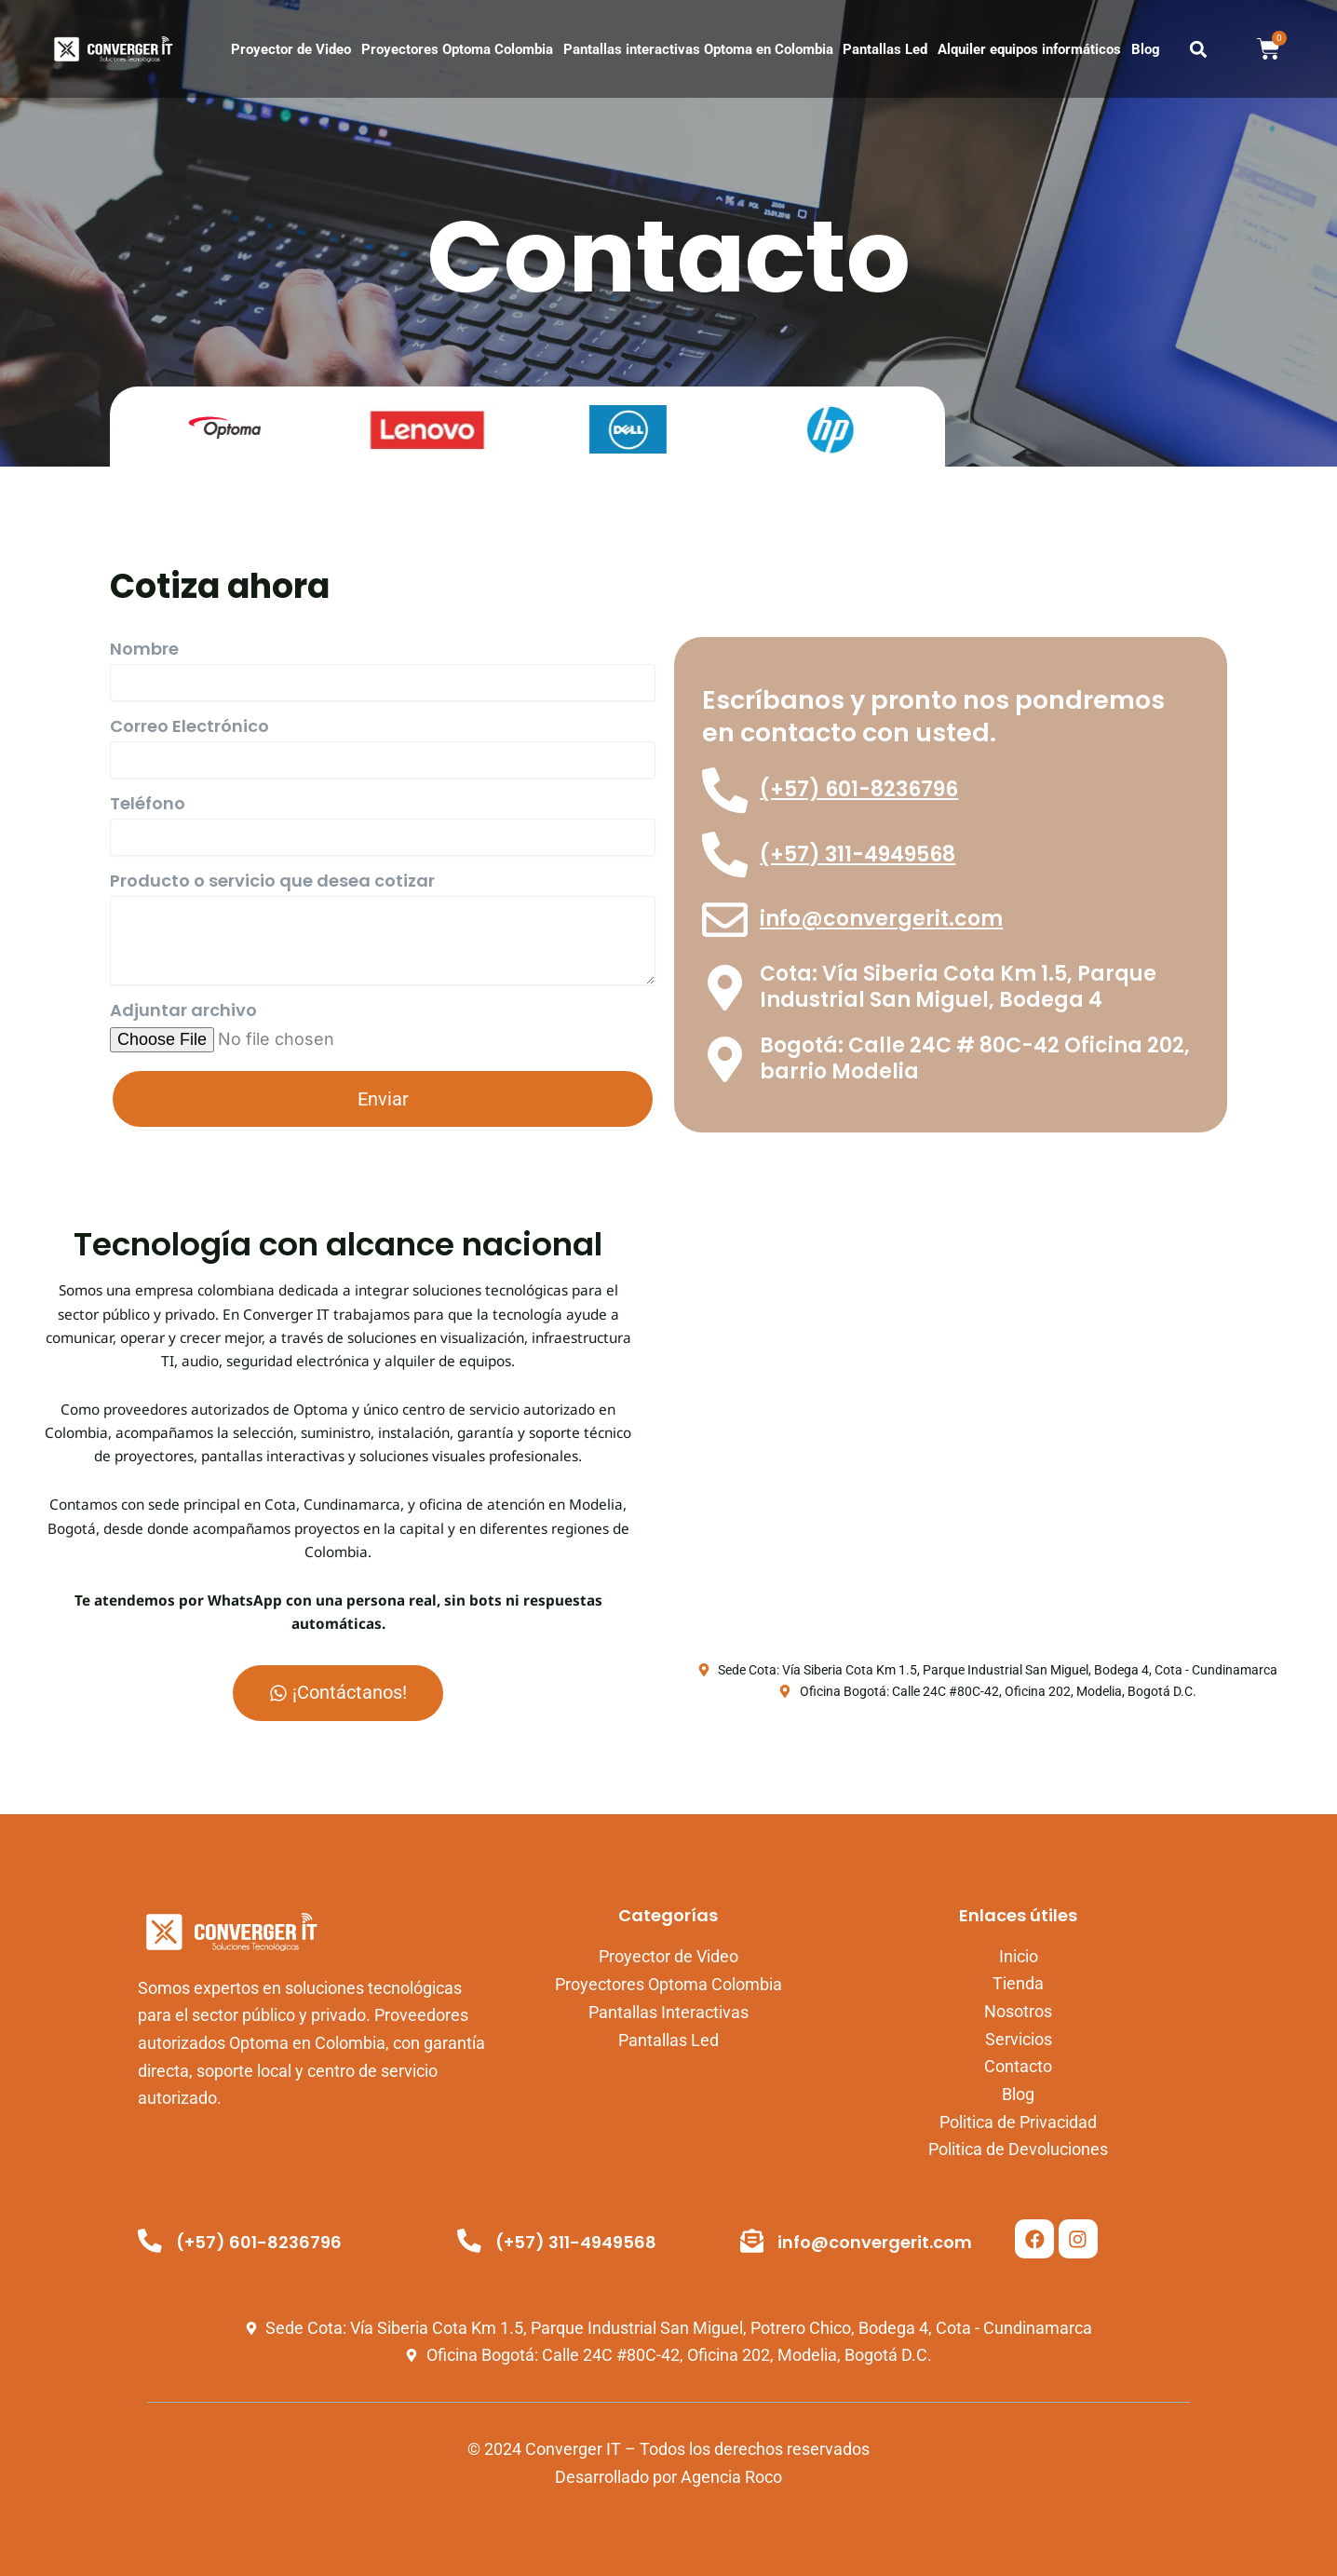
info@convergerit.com (882, 920)
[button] (1198, 49)
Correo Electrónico (189, 728)
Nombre (144, 651)
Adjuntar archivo (183, 1012)
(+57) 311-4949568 (858, 855)
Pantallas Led (885, 49)
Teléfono (147, 805)
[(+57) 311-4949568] (725, 856)
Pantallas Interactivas (668, 2012)
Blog (1145, 49)
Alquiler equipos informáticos (1029, 49)
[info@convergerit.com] (725, 921)
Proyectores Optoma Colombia (457, 49)
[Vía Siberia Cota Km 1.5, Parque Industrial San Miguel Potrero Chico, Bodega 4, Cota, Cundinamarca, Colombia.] (987, 1443)
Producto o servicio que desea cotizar (272, 883)
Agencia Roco (731, 2477)
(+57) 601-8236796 (860, 790)
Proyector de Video (291, 49)
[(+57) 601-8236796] (725, 790)
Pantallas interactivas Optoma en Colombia (698, 49)
